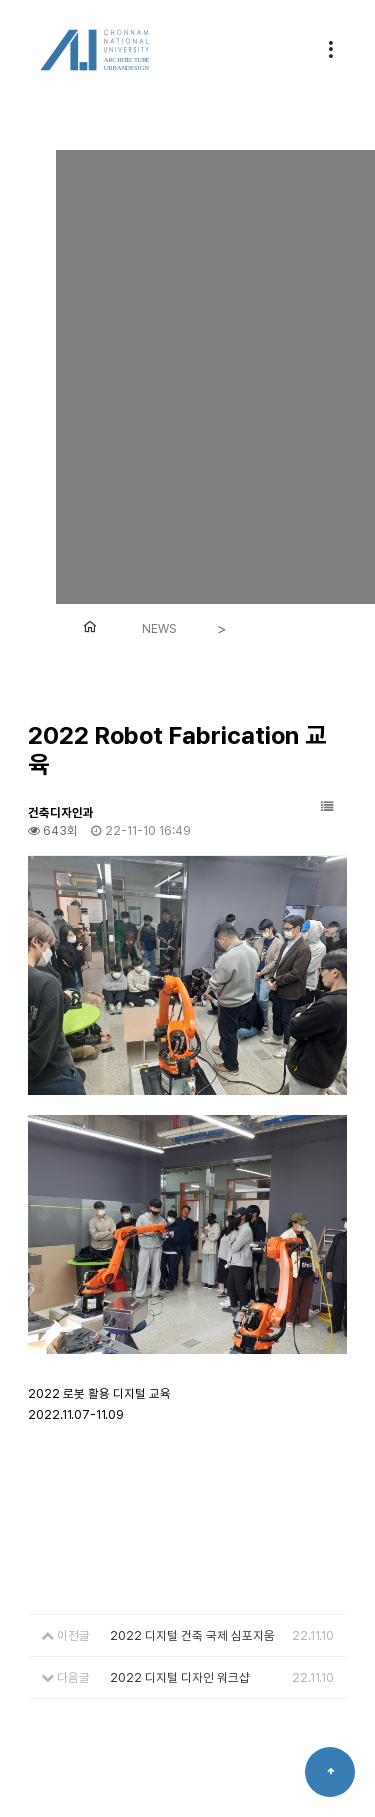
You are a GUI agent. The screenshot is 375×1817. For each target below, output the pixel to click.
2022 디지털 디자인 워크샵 (180, 1677)
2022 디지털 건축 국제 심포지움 (192, 1635)
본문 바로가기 (0, 0)
